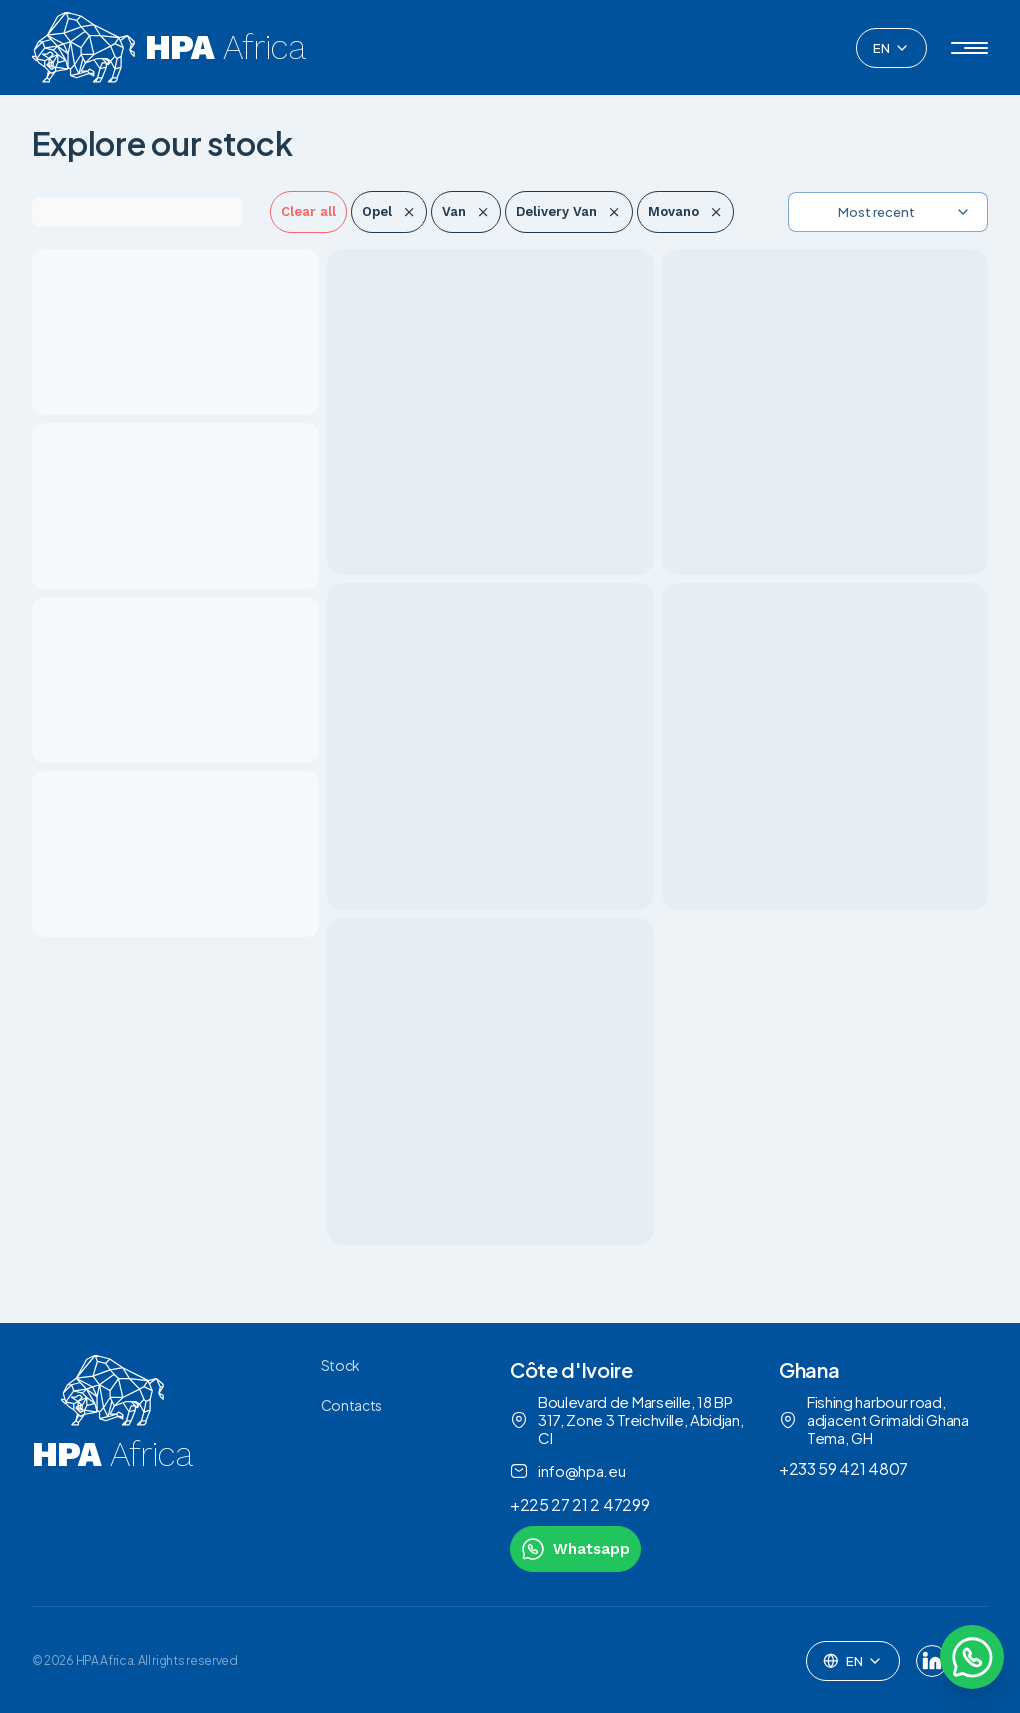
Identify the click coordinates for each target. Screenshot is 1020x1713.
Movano (685, 211)
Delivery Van (568, 211)
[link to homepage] (112, 1463)
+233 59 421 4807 (843, 1468)
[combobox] (891, 48)
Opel (389, 211)
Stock (340, 1365)
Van (466, 211)
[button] (969, 48)
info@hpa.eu (567, 1471)
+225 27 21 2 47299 (579, 1504)
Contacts (351, 1405)
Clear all (308, 211)
